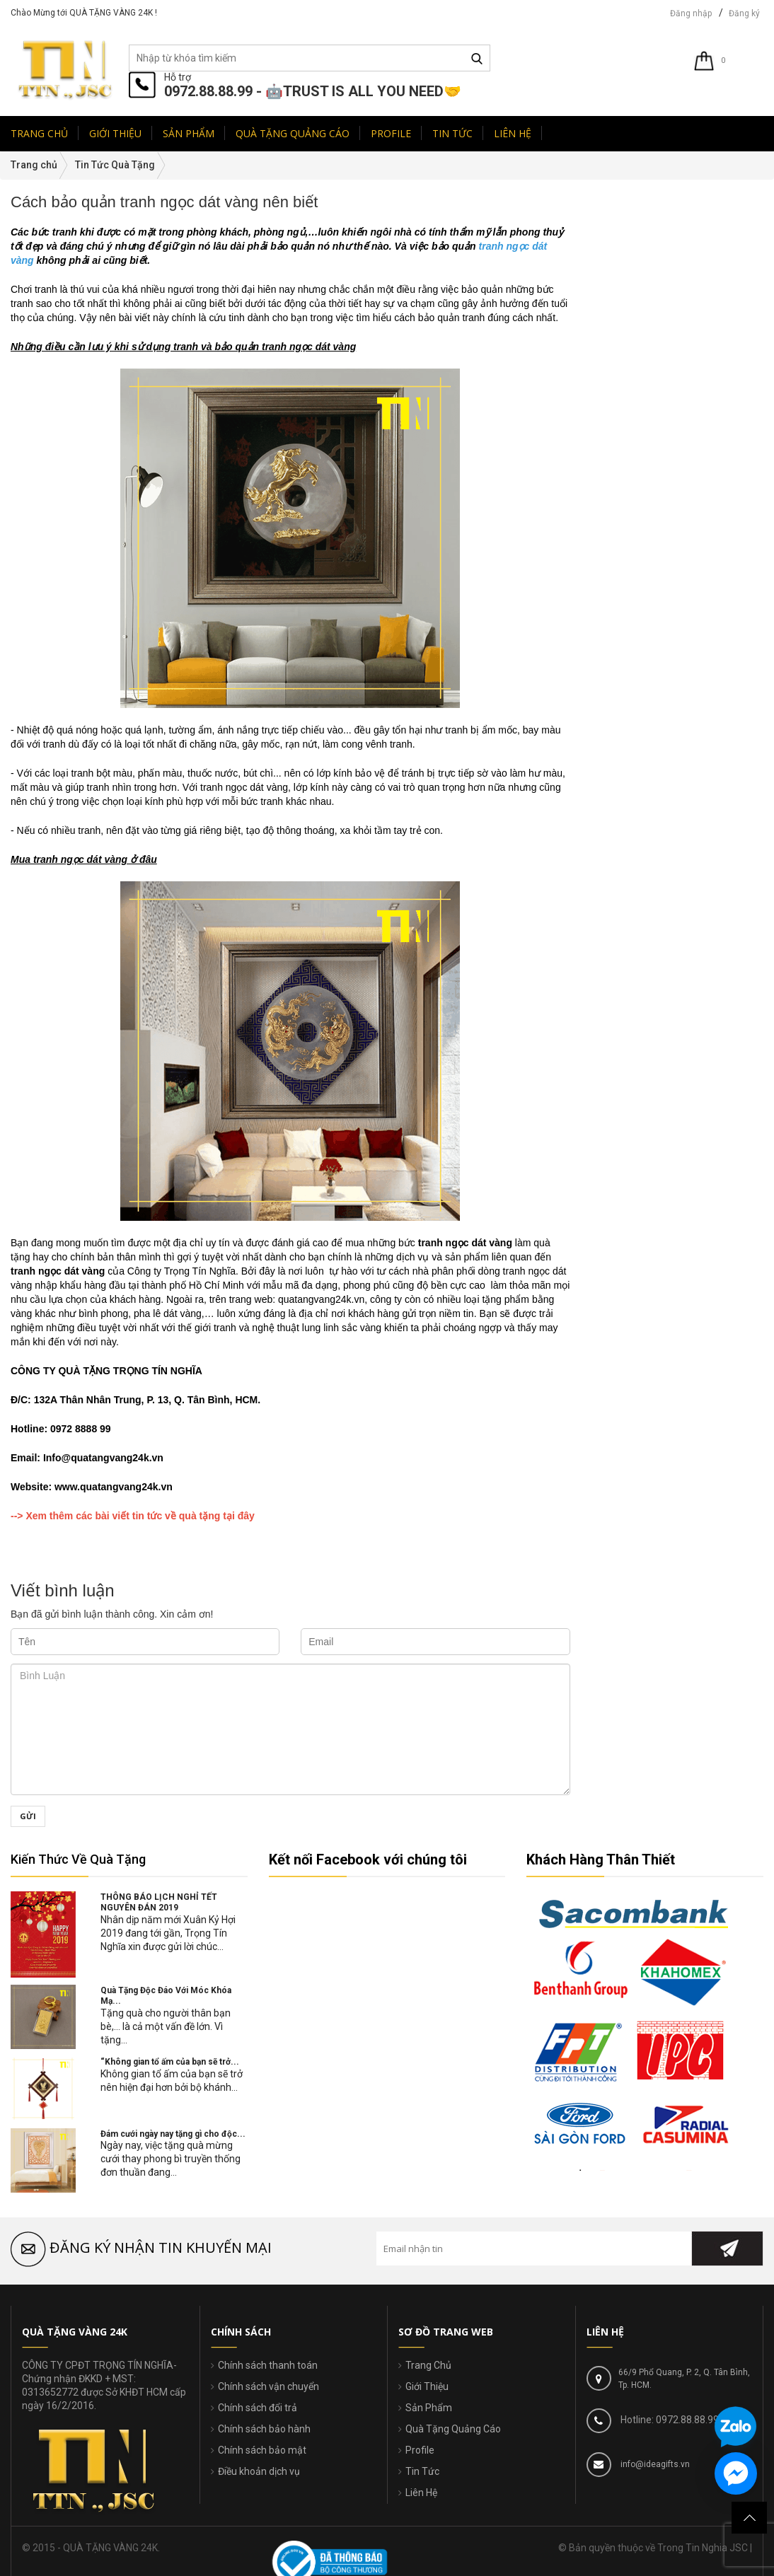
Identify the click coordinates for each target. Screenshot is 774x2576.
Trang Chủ (428, 2365)
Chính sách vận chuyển (268, 2386)
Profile (419, 2450)
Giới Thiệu (427, 2386)
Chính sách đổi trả (257, 2407)
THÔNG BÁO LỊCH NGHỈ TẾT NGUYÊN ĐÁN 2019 (158, 1902)
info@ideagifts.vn (654, 2464)
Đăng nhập (691, 13)
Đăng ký (744, 13)
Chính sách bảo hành (264, 2429)
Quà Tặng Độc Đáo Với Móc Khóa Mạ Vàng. (675, 366)
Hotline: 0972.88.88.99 (668, 2419)
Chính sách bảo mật (262, 2450)
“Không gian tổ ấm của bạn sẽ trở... (169, 2062)
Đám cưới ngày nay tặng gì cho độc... (173, 2134)
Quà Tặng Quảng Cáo (453, 2429)
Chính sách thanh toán (268, 2365)
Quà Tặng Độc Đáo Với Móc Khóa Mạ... (165, 1995)
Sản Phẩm (428, 2407)
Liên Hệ (421, 2492)
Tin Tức (422, 2471)
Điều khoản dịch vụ (259, 2471)
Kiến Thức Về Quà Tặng (78, 1859)
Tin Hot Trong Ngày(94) (635, 242)
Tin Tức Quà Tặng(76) (633, 228)
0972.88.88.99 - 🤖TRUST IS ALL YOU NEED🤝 (312, 91)
